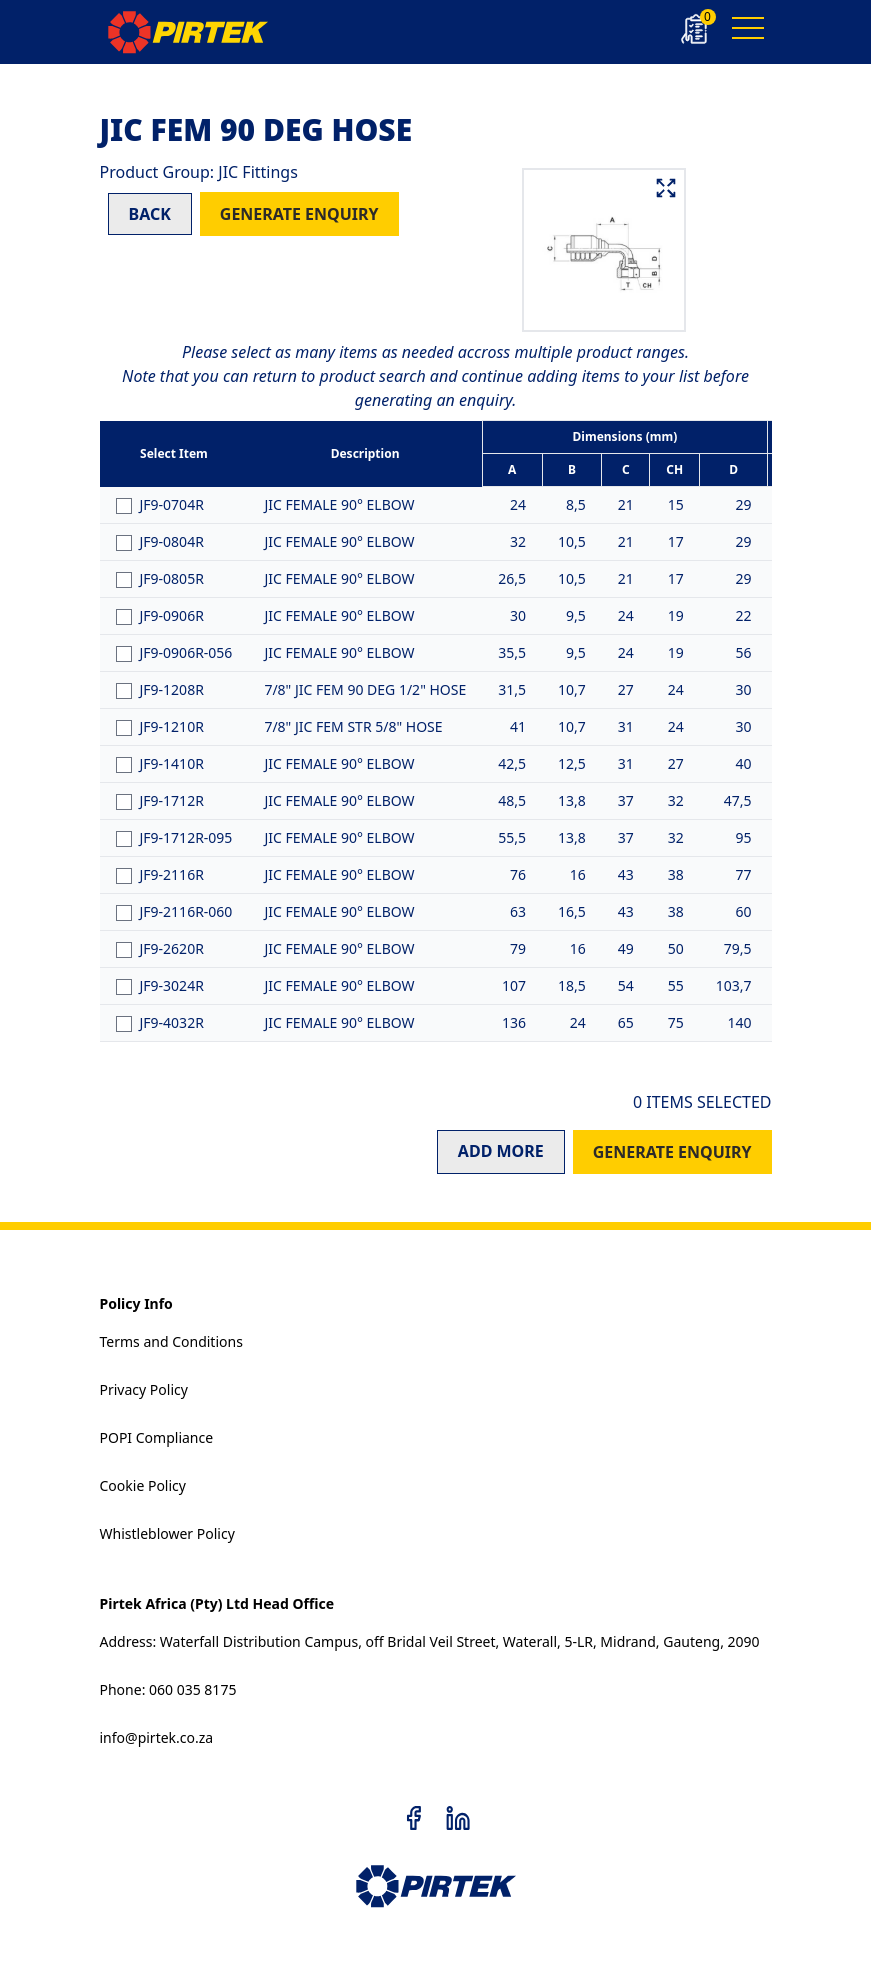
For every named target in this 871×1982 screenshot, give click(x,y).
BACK (150, 214)
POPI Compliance (157, 1437)
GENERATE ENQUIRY (299, 214)
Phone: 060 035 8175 (168, 1689)
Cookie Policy (143, 1485)
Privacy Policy (144, 1389)
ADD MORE (501, 1151)
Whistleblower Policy (167, 1533)
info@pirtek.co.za (157, 1737)
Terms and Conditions (171, 1341)
